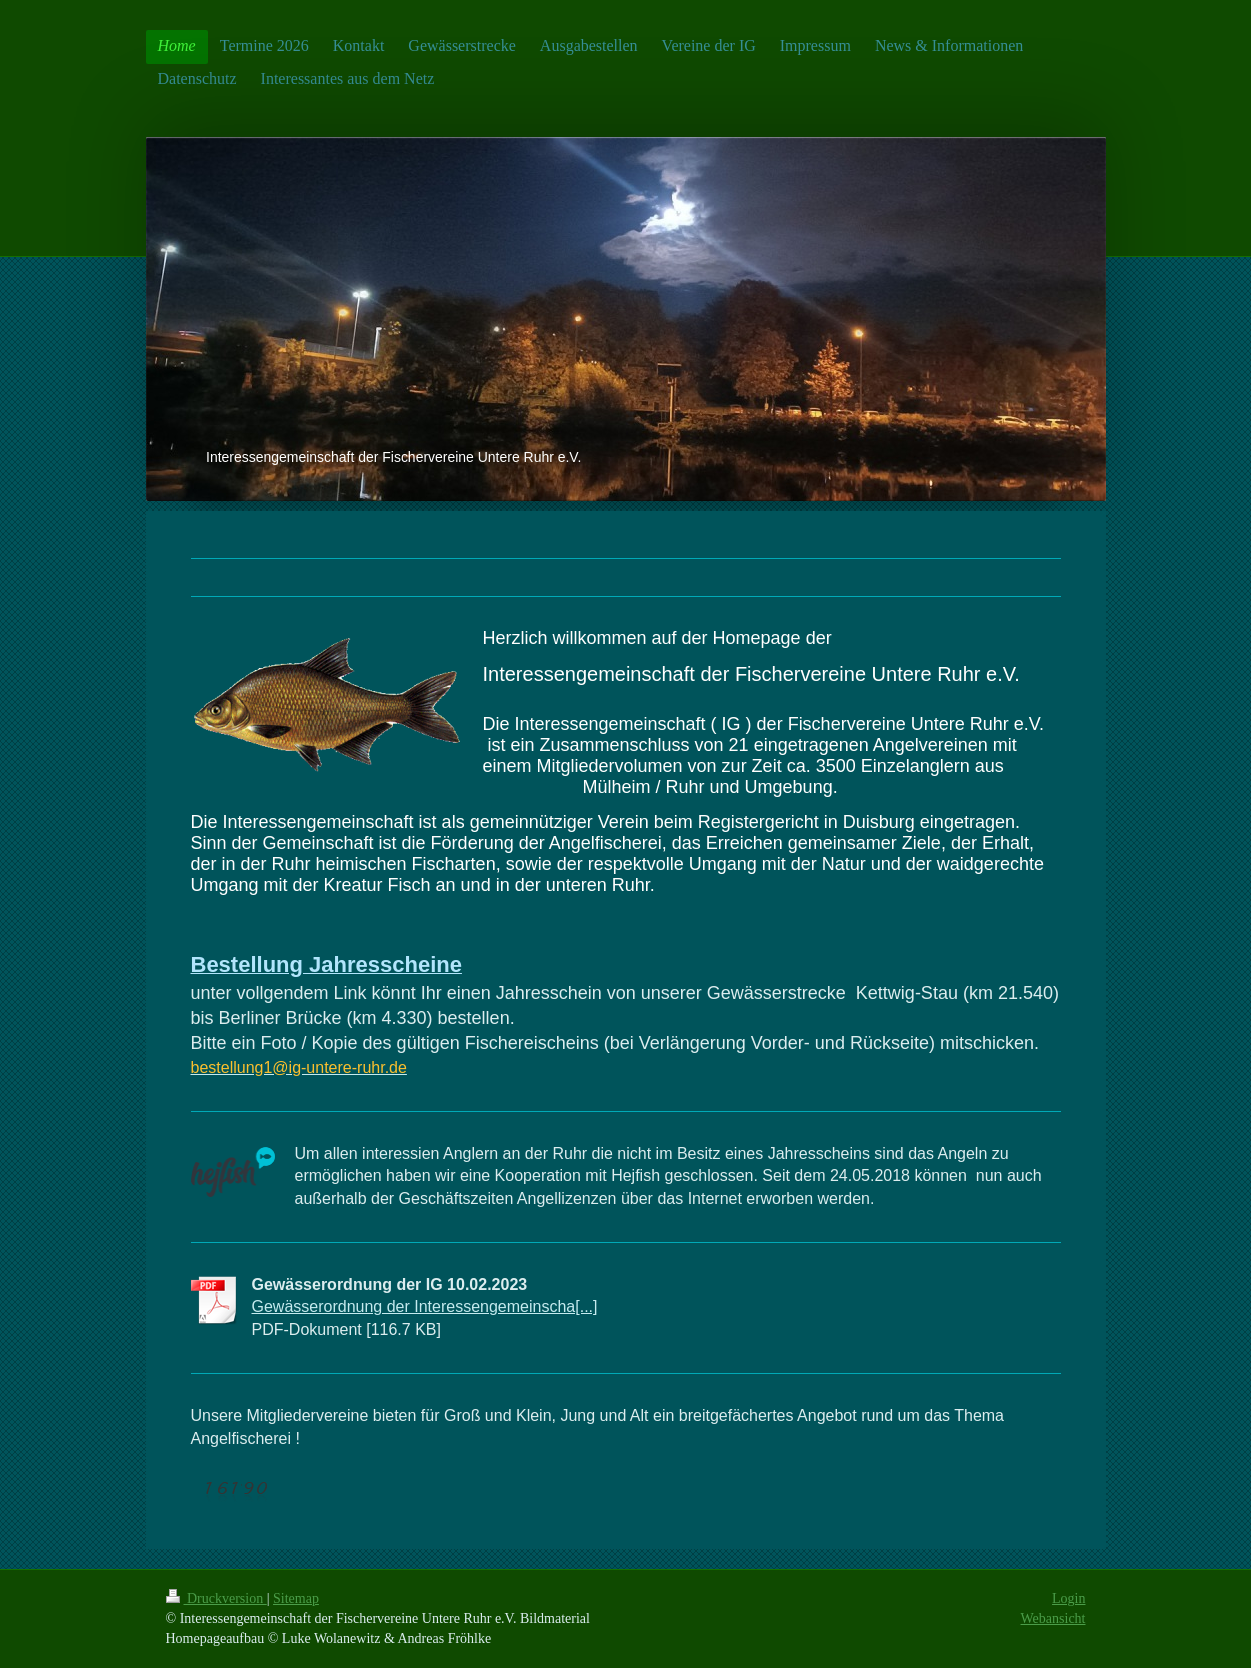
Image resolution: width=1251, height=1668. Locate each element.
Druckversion (216, 1598)
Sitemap (296, 1598)
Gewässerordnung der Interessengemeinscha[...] (425, 1306)
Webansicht (1053, 1618)
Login (1068, 1598)
